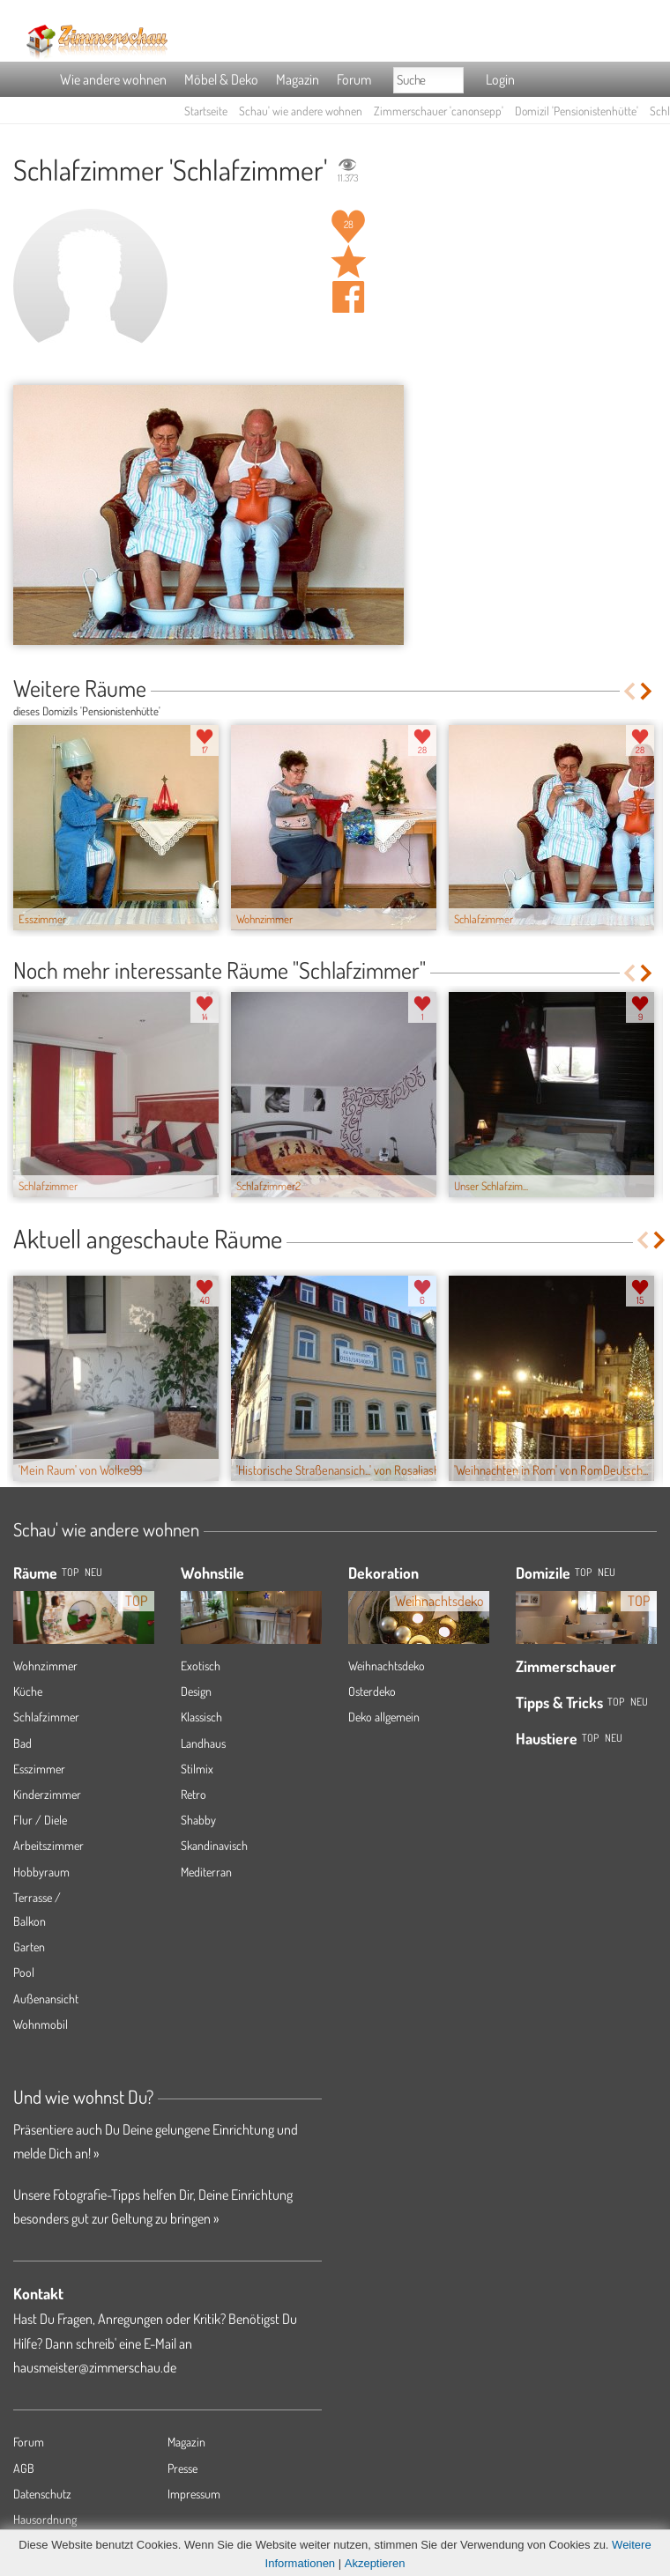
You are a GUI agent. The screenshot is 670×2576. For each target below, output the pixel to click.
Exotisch (200, 1665)
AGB (23, 2468)
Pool (23, 1972)
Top (583, 1572)
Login (500, 79)
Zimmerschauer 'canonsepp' (438, 110)
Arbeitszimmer (48, 1845)
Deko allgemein (384, 1716)
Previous (629, 691)
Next (647, 691)
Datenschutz (42, 2493)
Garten (29, 1946)
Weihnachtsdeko (386, 1665)
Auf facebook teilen (348, 297)
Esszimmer (39, 1768)
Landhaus (203, 1743)
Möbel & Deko (221, 79)
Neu (606, 1572)
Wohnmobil (40, 2024)
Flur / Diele (40, 1819)
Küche (27, 1691)
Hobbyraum (41, 1871)
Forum (354, 79)
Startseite (205, 110)
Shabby (198, 1819)
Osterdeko (372, 1691)
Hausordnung (45, 2519)
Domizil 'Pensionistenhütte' (576, 110)
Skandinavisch (214, 1845)
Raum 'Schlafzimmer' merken (348, 261)
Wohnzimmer (45, 1665)
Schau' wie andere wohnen (300, 110)
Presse (182, 2468)
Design (196, 1691)
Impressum (194, 2493)
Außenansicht (45, 1998)
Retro (193, 1794)
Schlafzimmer (46, 1716)
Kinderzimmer (47, 1794)
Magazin (297, 79)
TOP (70, 1572)
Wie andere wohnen (113, 79)
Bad (22, 1743)
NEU (93, 1572)
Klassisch (201, 1716)
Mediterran (206, 1871)
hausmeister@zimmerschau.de (94, 2367)
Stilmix (197, 1768)
